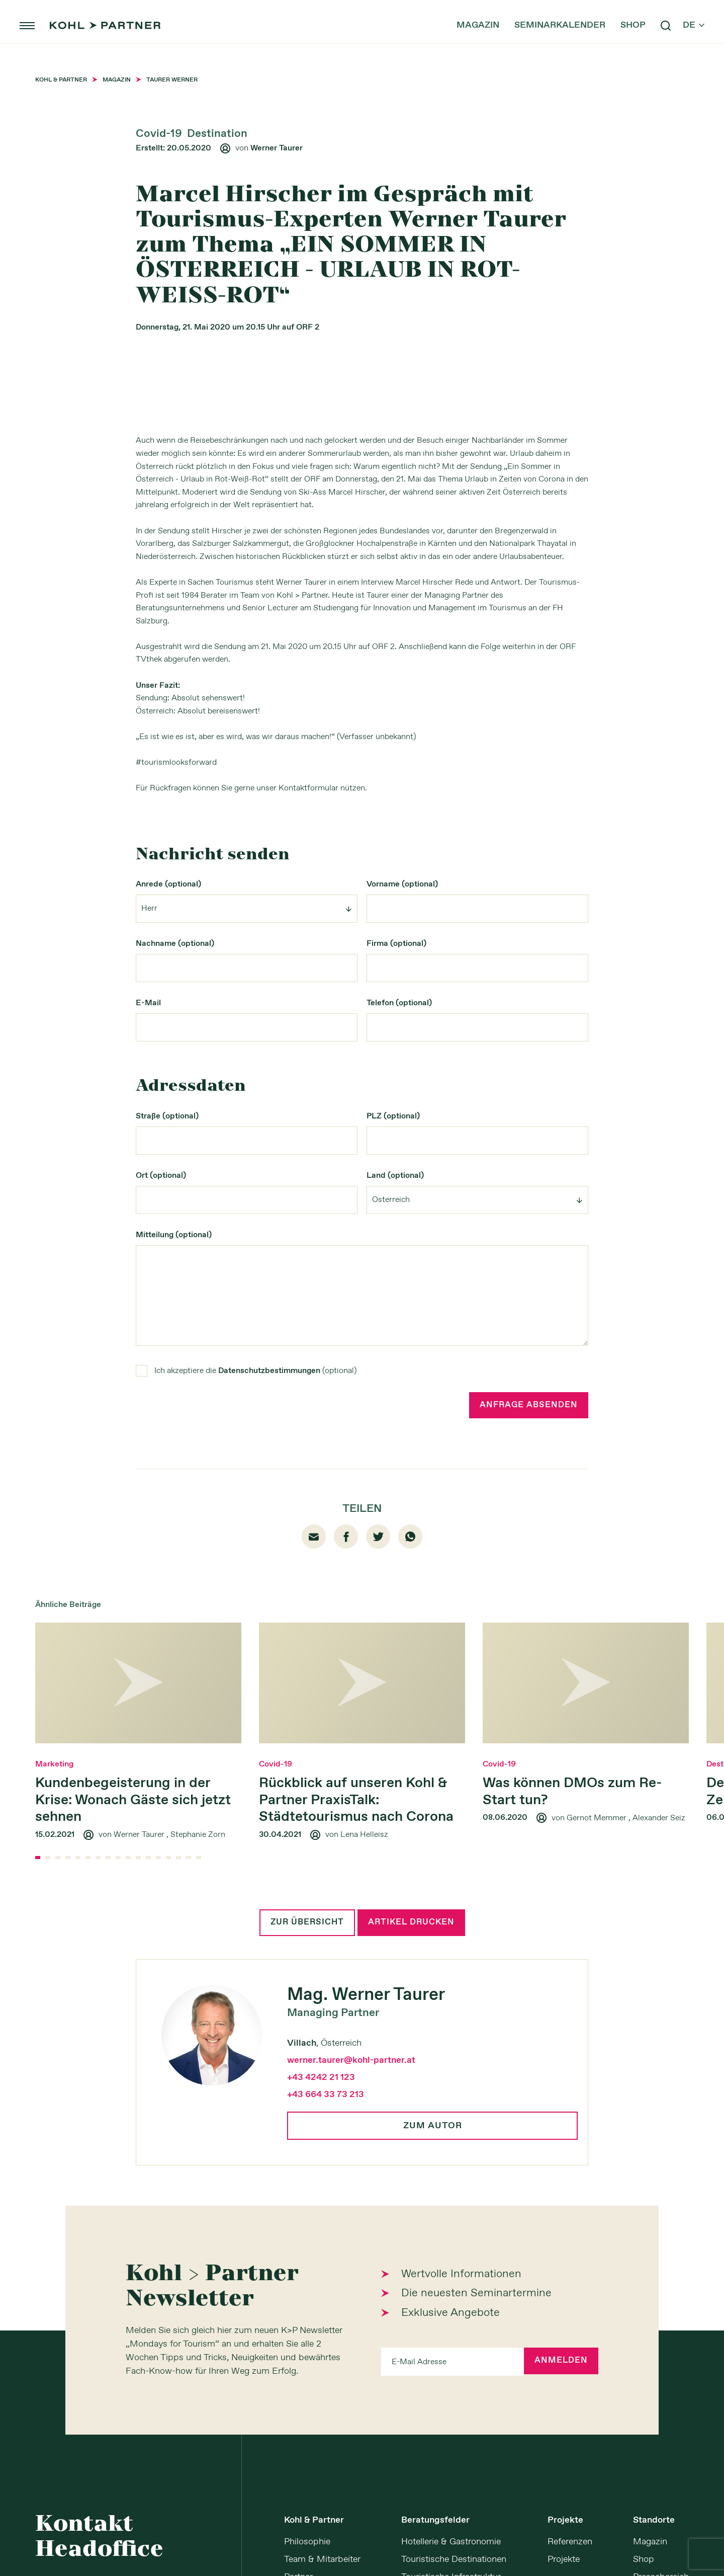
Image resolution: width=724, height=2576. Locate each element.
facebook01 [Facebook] (346, 1787)
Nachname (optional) (175, 1191)
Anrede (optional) (168, 1132)
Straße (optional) (167, 1364)
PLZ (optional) (393, 1364)
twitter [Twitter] (378, 1786)
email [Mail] (314, 1787)
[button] (37, 2107)
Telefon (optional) (399, 1251)
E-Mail (148, 1251)
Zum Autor (432, 2377)
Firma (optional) (396, 1191)
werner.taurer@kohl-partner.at (351, 2312)
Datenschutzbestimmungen (269, 1619)
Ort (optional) (161, 1423)
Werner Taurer (276, 148)
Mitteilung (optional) (174, 1483)
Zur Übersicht (304, 2173)
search (650, 40)
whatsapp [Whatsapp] (410, 1787)
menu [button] (42, 40)
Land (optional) (395, 1423)
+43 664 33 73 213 (325, 2346)
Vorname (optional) (402, 1132)
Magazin (462, 40)
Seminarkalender (544, 40)
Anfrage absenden (526, 1654)
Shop (617, 40)
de (678, 40)
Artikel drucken (414, 2173)
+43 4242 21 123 (321, 2329)
